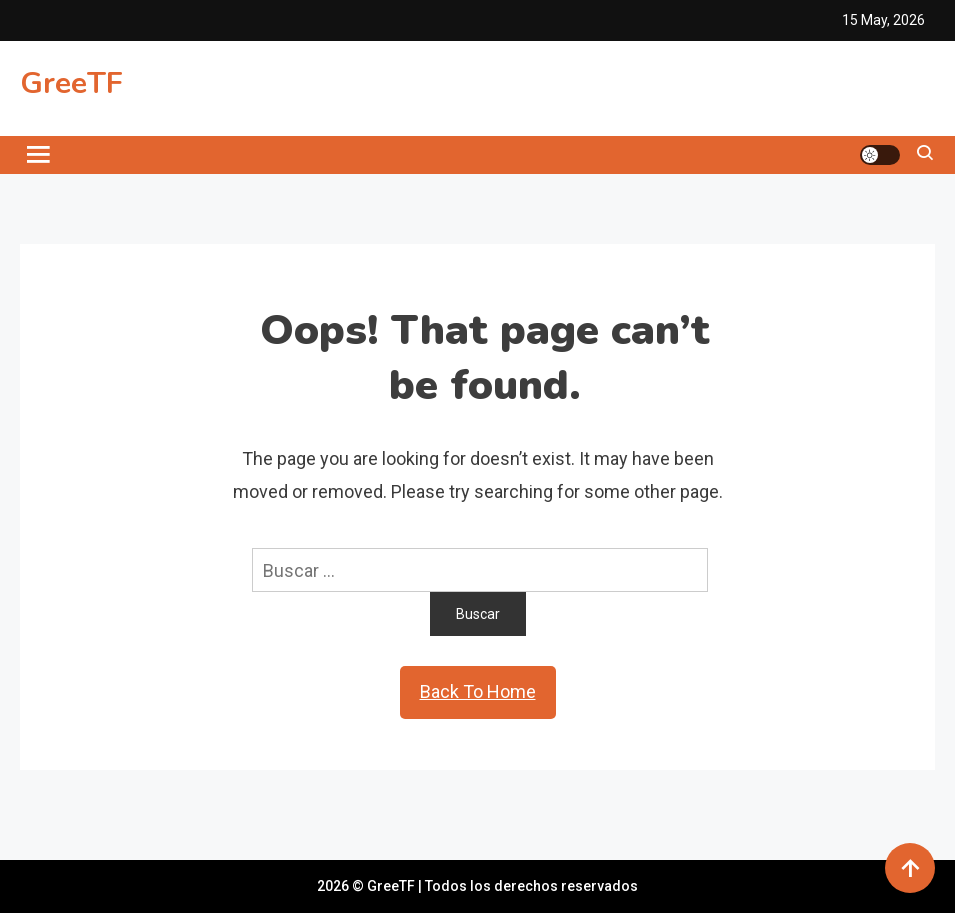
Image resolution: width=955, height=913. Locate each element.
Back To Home (478, 691)
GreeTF (71, 83)
